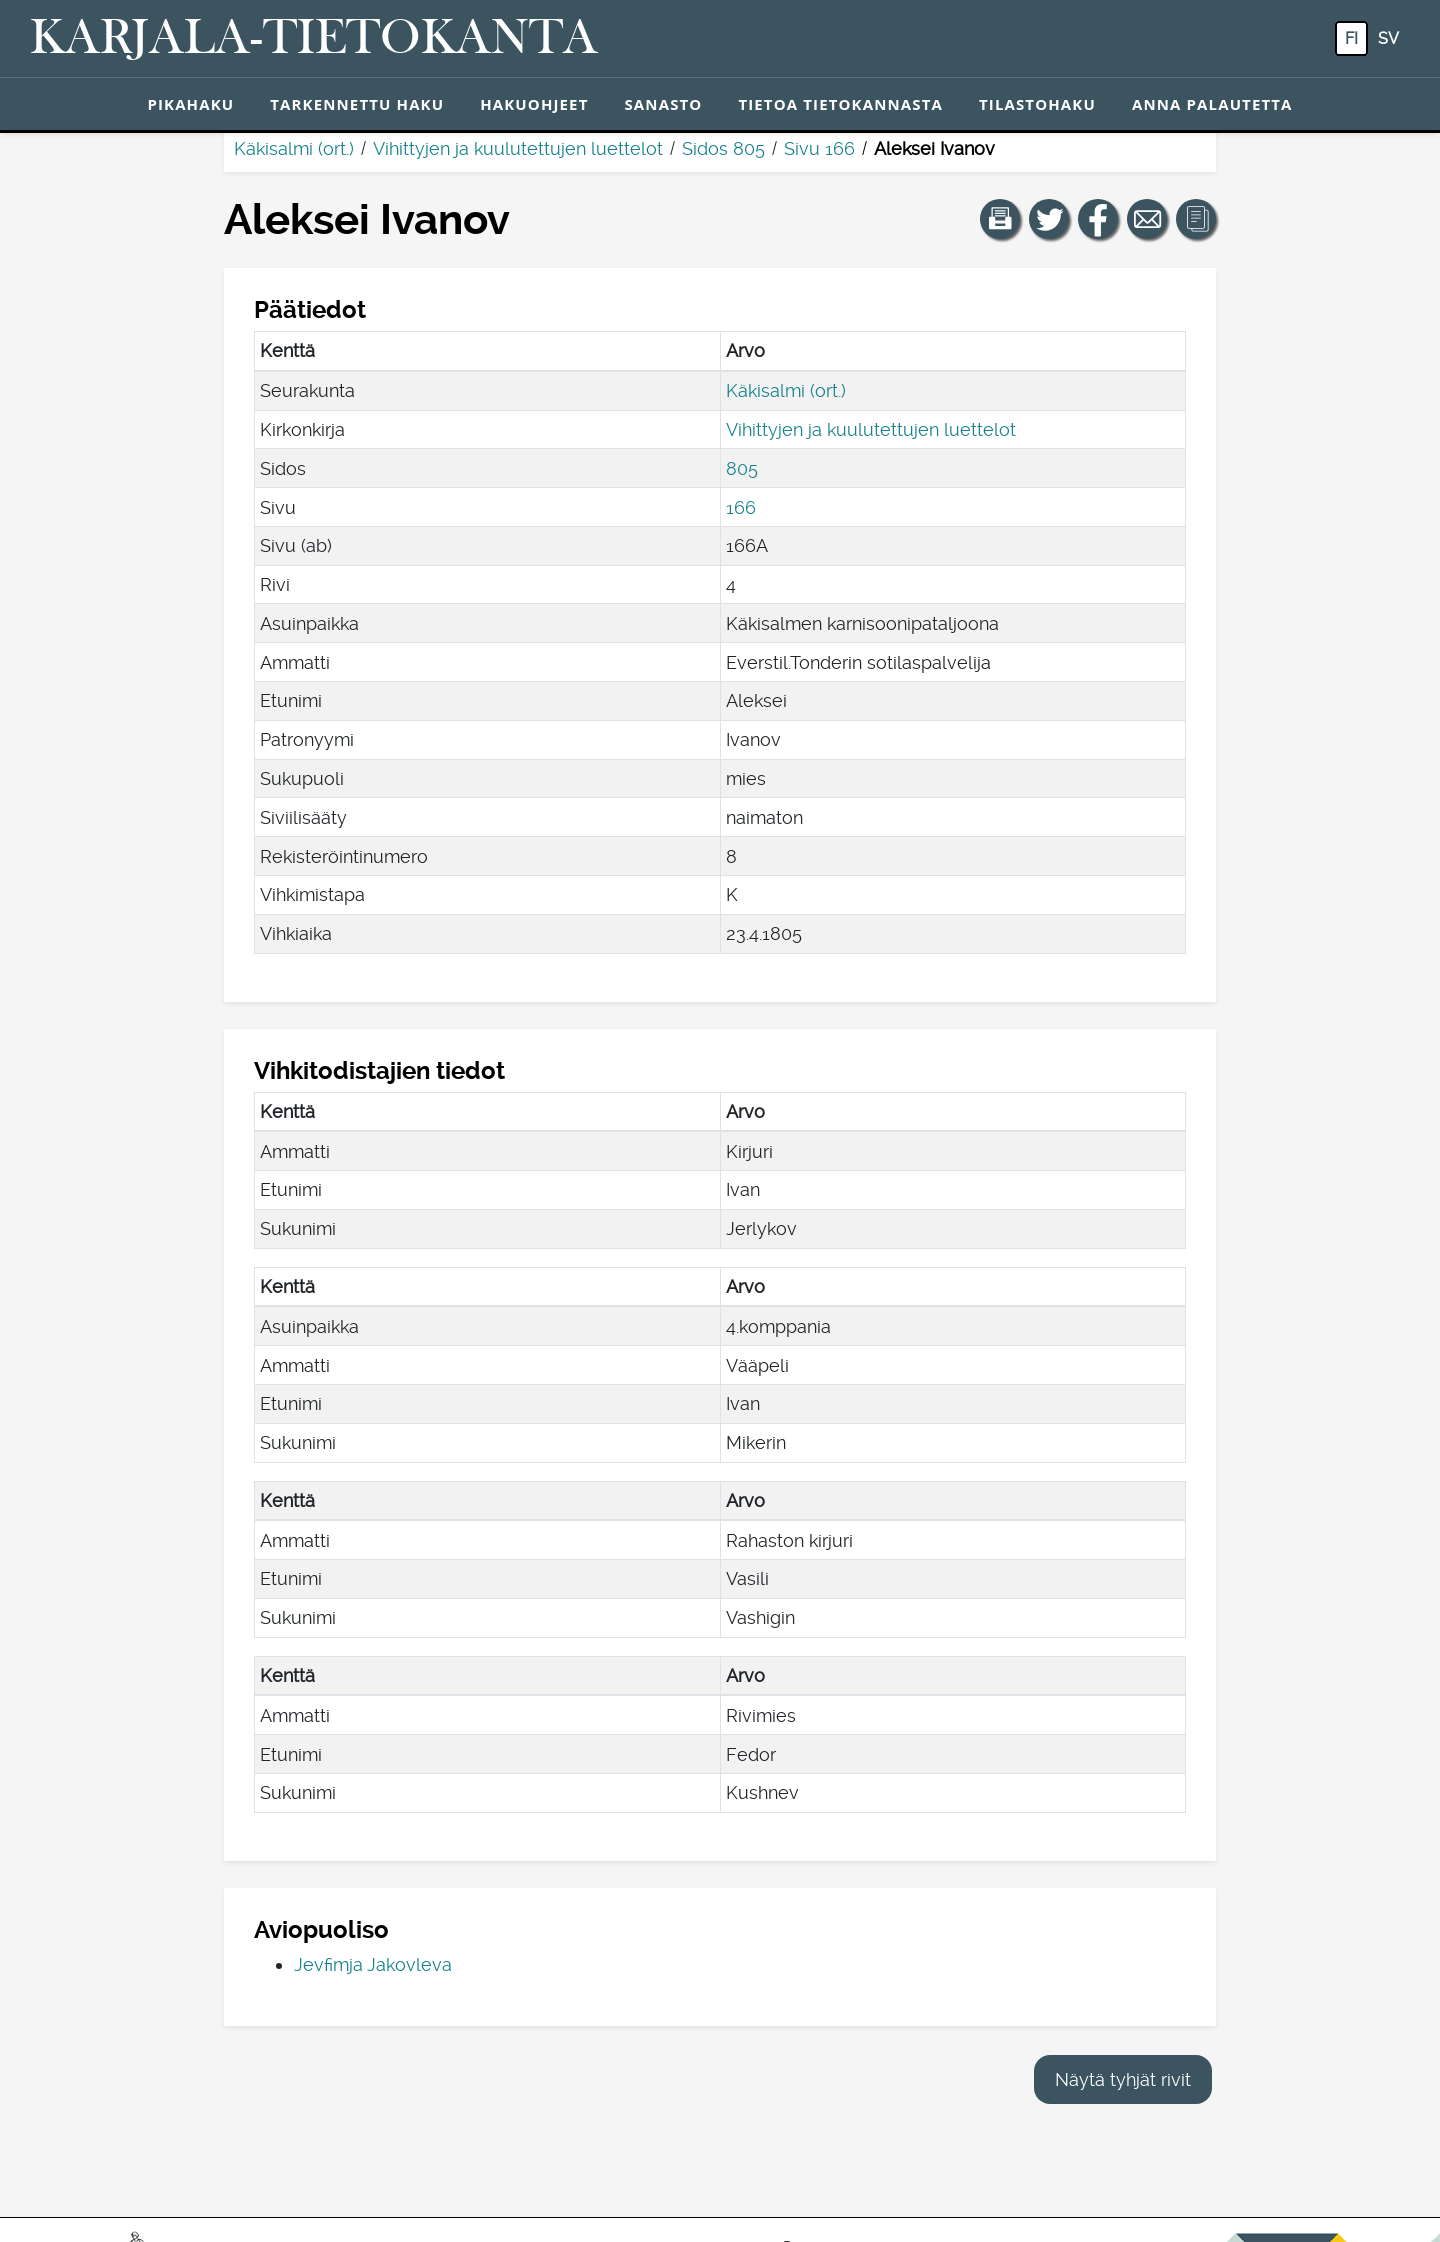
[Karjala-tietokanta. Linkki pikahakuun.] (314, 39)
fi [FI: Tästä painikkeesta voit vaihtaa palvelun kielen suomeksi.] (1351, 38)
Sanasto (663, 104)
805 (742, 468)
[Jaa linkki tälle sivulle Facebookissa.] (1098, 219)
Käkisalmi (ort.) (294, 148)
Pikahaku (190, 104)
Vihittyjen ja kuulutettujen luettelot (518, 148)
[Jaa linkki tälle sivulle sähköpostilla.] (1147, 219)
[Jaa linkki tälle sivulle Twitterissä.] (1049, 219)
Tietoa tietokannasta (840, 104)
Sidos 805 (723, 148)
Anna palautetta (1212, 104)
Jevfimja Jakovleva (373, 1964)
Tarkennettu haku (357, 104)
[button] (1000, 219)
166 (741, 507)
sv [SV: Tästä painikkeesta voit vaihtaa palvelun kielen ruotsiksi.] (1388, 38)
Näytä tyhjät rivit (1123, 2079)
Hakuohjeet (534, 104)
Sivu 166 (819, 148)
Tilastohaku (1037, 104)
